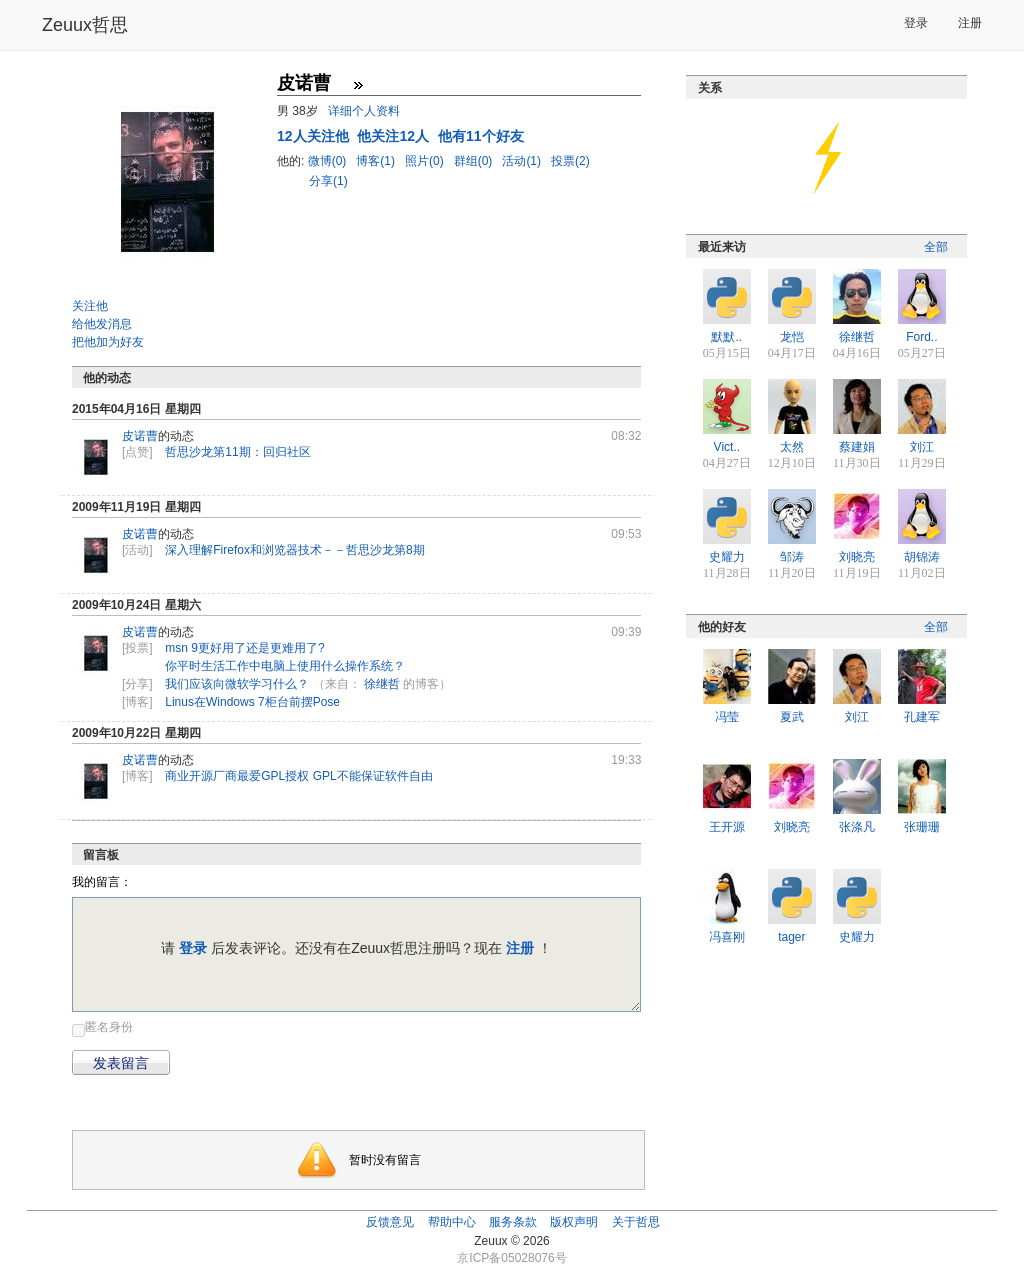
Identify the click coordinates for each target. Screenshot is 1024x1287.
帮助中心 (452, 1222)
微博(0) (329, 161)
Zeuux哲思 (85, 25)
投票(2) (570, 161)
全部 (936, 247)
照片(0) (426, 161)
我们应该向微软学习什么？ (237, 684)
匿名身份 (109, 1027)
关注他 (90, 306)
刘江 (922, 447)
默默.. (726, 337)
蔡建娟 (857, 447)
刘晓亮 (857, 557)
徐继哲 (382, 684)
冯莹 (727, 717)
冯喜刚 (727, 937)
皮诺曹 (140, 436)
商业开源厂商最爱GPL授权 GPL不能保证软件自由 (298, 776)
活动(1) (523, 161)
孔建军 (922, 717)
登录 (916, 23)
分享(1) (328, 181)
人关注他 (314, 136)
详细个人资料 (364, 111)
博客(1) (377, 161)
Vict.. (727, 447)
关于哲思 (636, 1222)
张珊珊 (922, 827)
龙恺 (792, 337)
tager (791, 937)
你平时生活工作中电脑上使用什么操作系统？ (285, 666)
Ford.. (921, 337)
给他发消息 (102, 324)
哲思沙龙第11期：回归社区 (237, 452)
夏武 (792, 717)
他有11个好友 (481, 136)
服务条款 (513, 1222)
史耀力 (727, 557)
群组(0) (475, 161)
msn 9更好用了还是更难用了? (244, 648)
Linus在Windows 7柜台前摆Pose (252, 702)
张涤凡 (857, 827)
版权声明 (574, 1222)
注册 (970, 23)
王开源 (727, 827)
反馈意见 (390, 1222)
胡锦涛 (922, 557)
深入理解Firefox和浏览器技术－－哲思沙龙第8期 (294, 550)
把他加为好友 (108, 342)
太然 (792, 447)
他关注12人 (394, 136)
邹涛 (792, 557)
